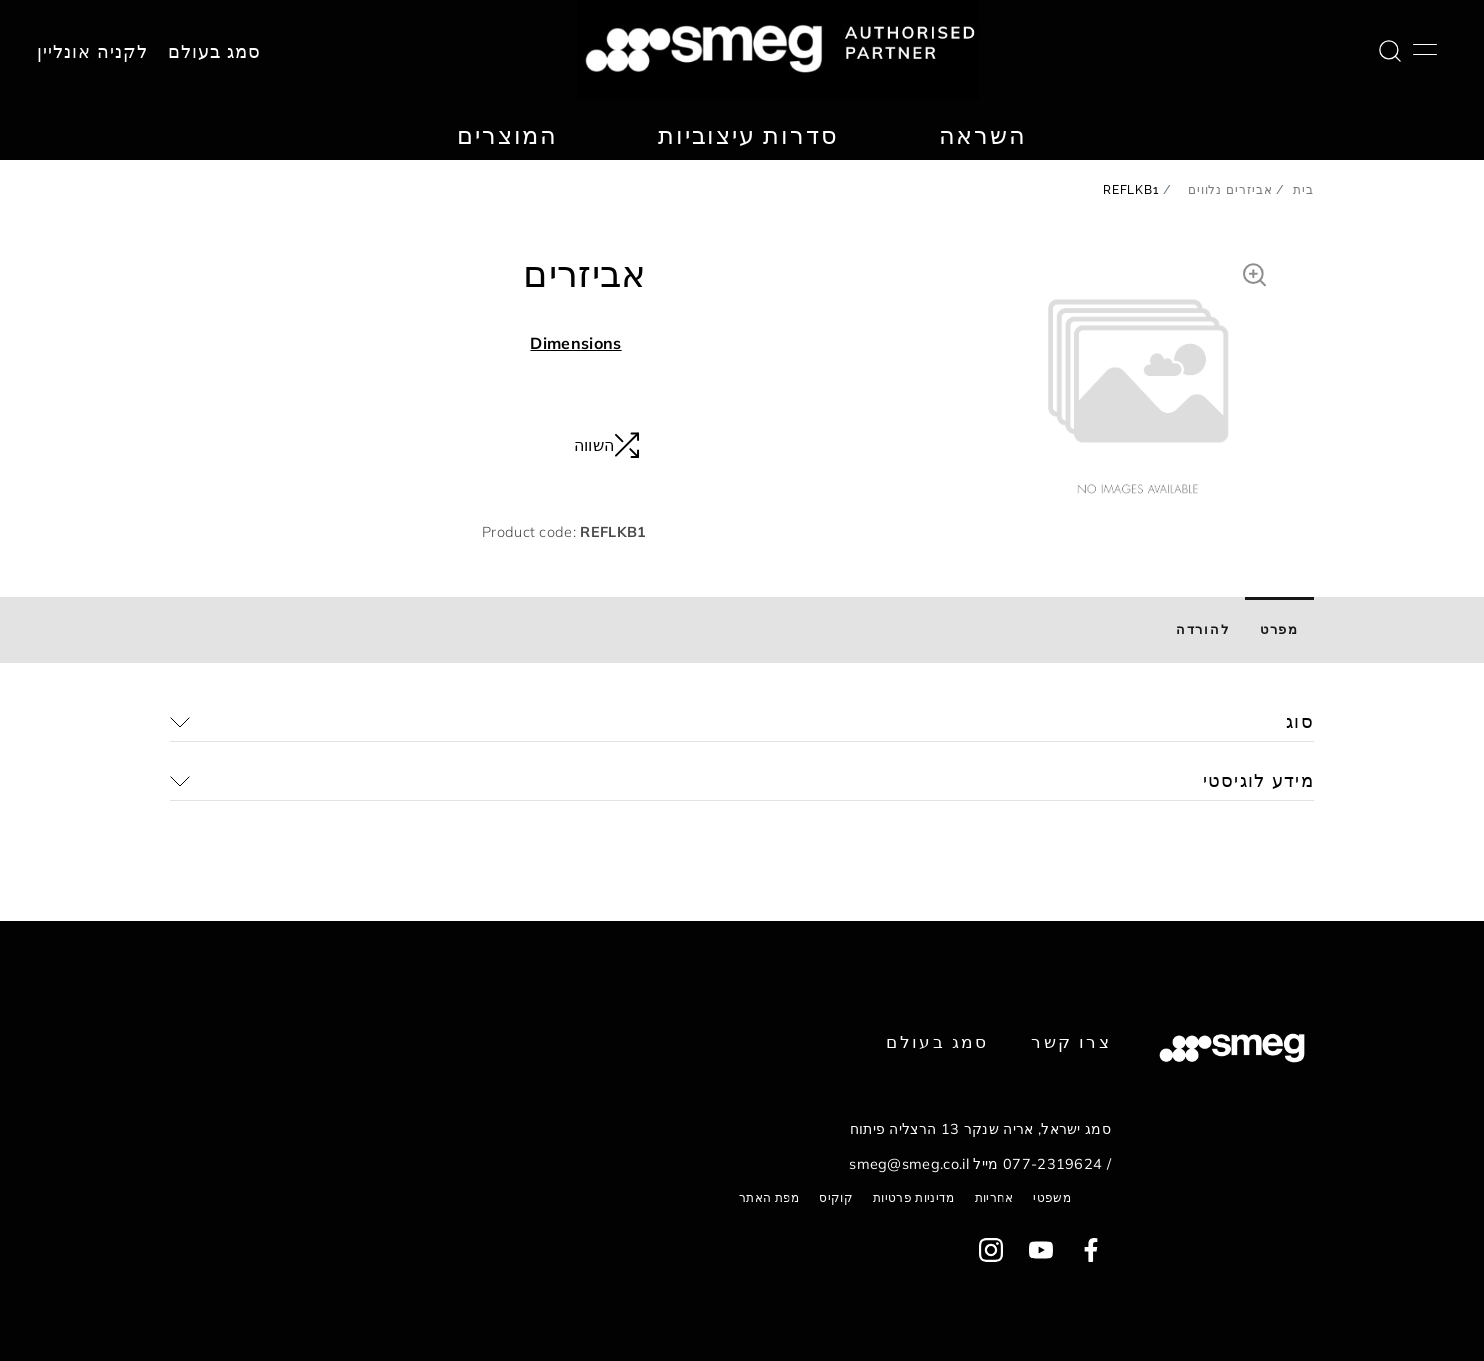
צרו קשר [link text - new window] (1071, 1041)
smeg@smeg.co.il (909, 1164)
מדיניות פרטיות (913, 1197)
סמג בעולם (214, 52)
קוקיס (836, 1197)
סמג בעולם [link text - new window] (937, 1041)
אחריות (994, 1197)
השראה (983, 135)
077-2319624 (1053, 1164)
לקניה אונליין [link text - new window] (92, 52)
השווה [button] (607, 445)
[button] (1254, 272)
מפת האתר (769, 1197)
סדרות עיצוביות (748, 135)
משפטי (1052, 1197)
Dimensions (575, 343)
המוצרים (507, 135)
